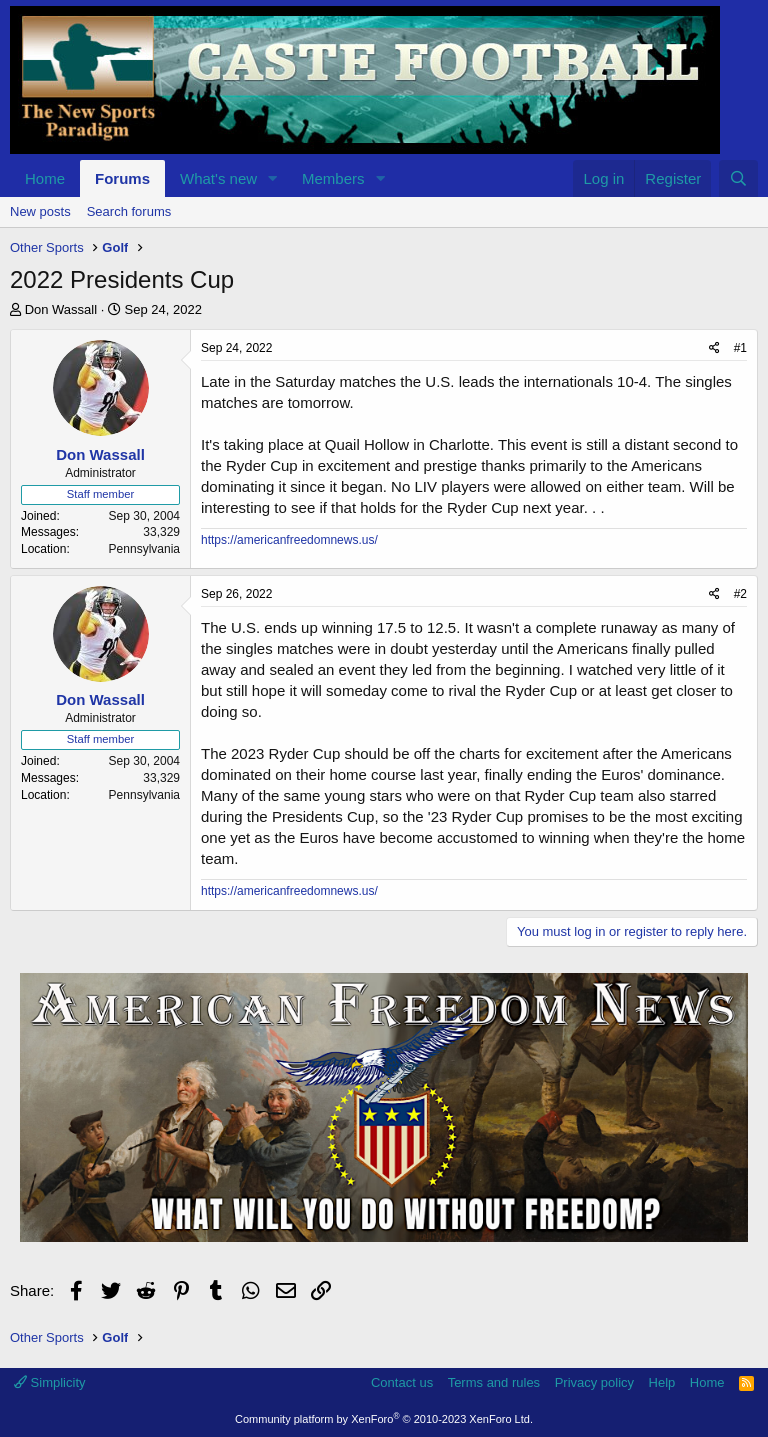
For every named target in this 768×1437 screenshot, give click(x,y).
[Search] (738, 178)
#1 (740, 348)
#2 (740, 594)
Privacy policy (594, 1382)
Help (662, 1382)
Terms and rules (494, 1382)
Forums (122, 178)
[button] (273, 178)
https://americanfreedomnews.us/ (289, 540)
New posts (40, 211)
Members (333, 178)
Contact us (402, 1382)
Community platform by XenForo (384, 1419)
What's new (218, 178)
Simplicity (50, 1382)
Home (45, 178)
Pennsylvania (144, 549)
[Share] (714, 348)
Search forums (129, 211)
